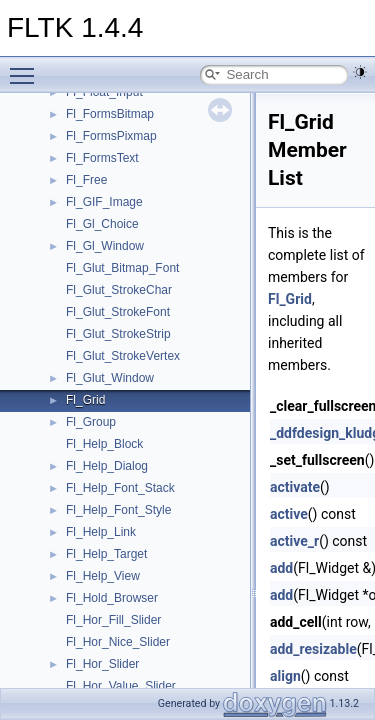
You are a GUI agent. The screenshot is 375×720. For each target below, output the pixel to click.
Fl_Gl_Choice (102, 224)
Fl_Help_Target (106, 554)
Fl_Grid (85, 400)
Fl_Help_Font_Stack (120, 488)
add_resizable (313, 649)
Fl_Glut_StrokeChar (119, 290)
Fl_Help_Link (101, 532)
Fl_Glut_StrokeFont (118, 312)
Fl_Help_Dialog (107, 466)
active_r (294, 541)
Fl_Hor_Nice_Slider (118, 642)
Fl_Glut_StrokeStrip (118, 334)
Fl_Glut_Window (110, 378)
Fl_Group (91, 422)
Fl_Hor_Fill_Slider (113, 620)
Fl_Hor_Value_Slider (121, 686)
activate (295, 487)
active (289, 514)
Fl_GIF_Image (104, 202)
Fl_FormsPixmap (111, 136)
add (281, 568)
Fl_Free (86, 180)
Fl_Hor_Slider (102, 664)
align (285, 676)
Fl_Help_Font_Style (118, 510)
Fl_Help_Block (104, 444)
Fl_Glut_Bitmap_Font (122, 268)
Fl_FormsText (102, 158)
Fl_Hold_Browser (112, 598)
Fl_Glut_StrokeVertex (123, 356)
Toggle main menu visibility (27, 67)
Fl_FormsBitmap (110, 114)
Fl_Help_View (103, 576)
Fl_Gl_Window (105, 246)
